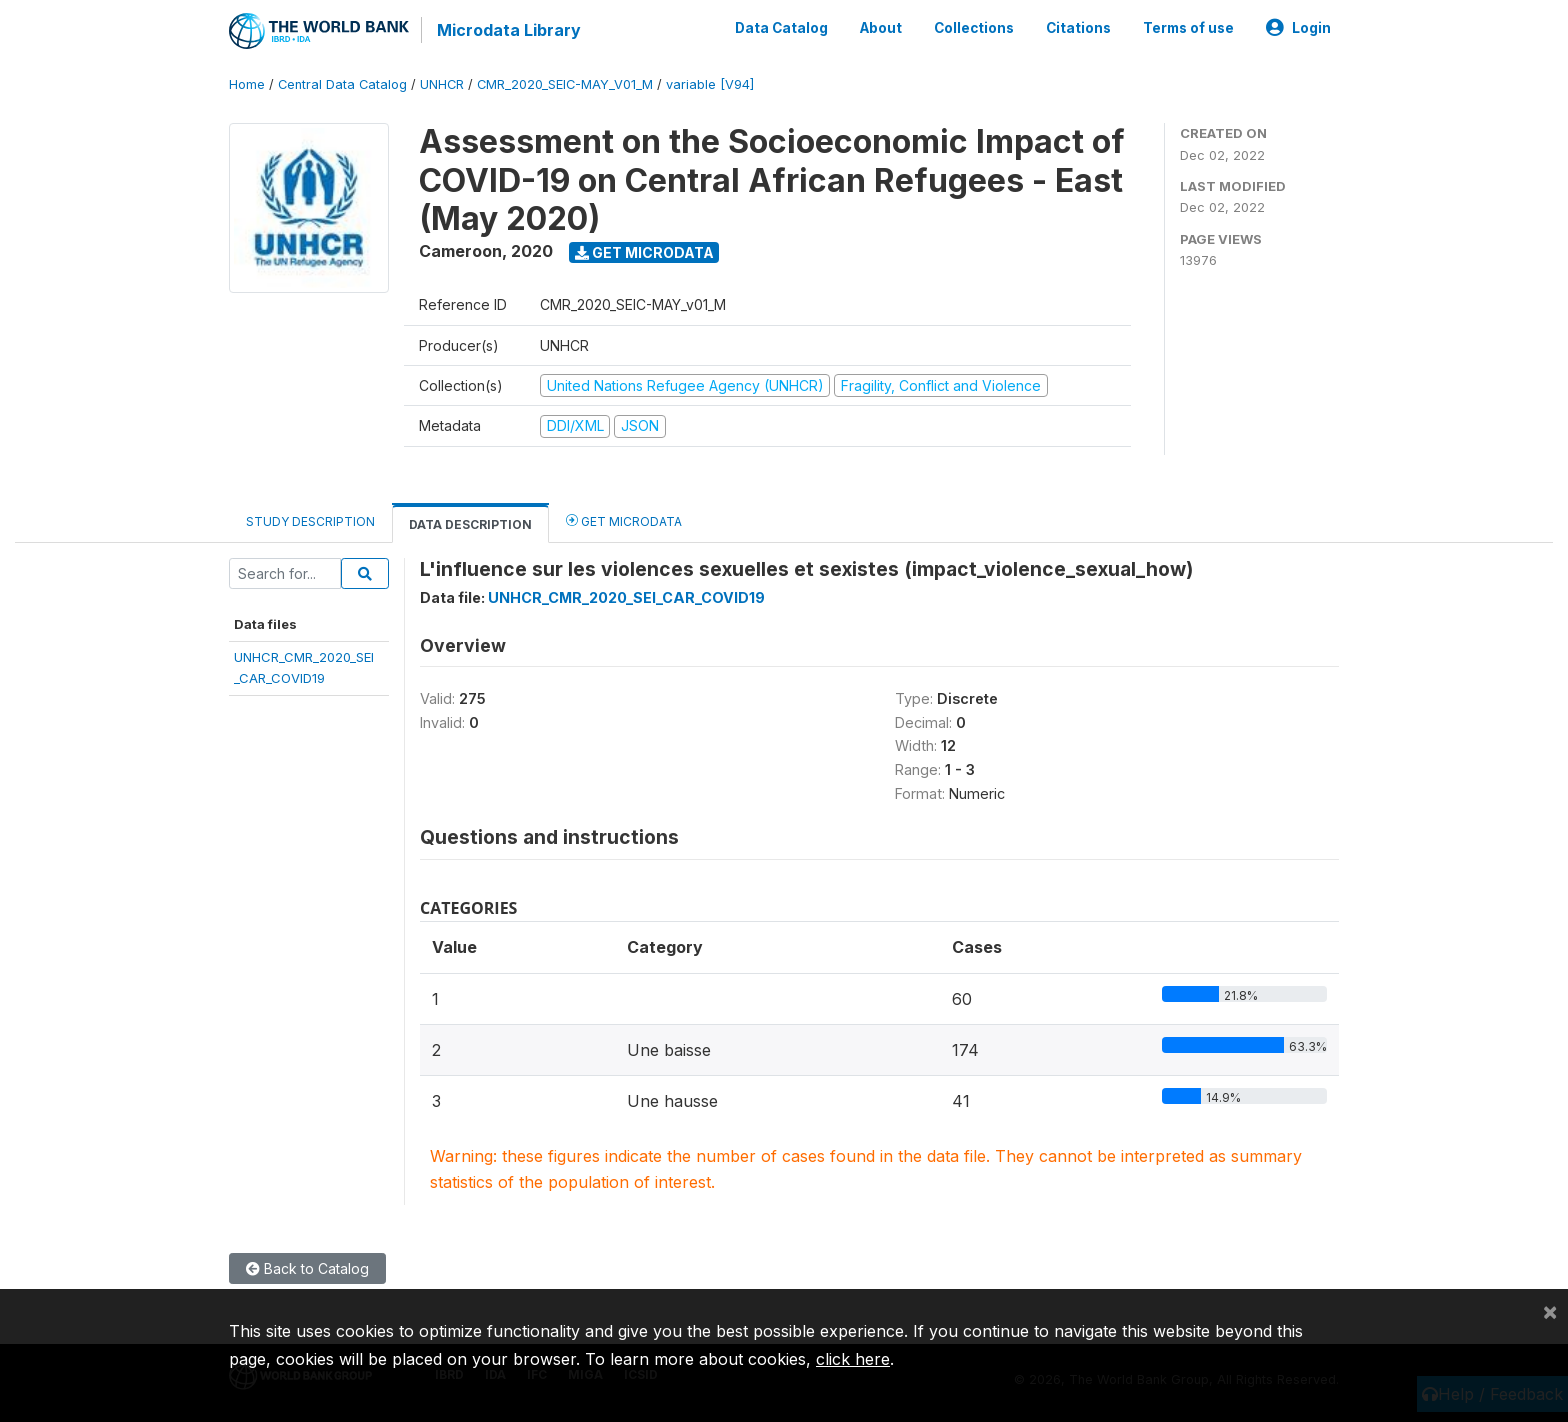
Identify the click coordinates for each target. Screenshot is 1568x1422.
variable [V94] (710, 84)
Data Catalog (781, 28)
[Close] (1550, 1311)
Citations (1078, 28)
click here (853, 1359)
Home (247, 84)
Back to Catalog (307, 1268)
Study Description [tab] (310, 521)
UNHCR (442, 84)
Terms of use (1188, 28)
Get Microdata (644, 252)
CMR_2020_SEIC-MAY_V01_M (565, 84)
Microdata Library (509, 30)
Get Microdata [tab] (624, 520)
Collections (974, 28)
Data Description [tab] (470, 524)
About (881, 28)
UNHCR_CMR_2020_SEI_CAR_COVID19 (626, 597)
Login (1298, 28)
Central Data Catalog (342, 84)
